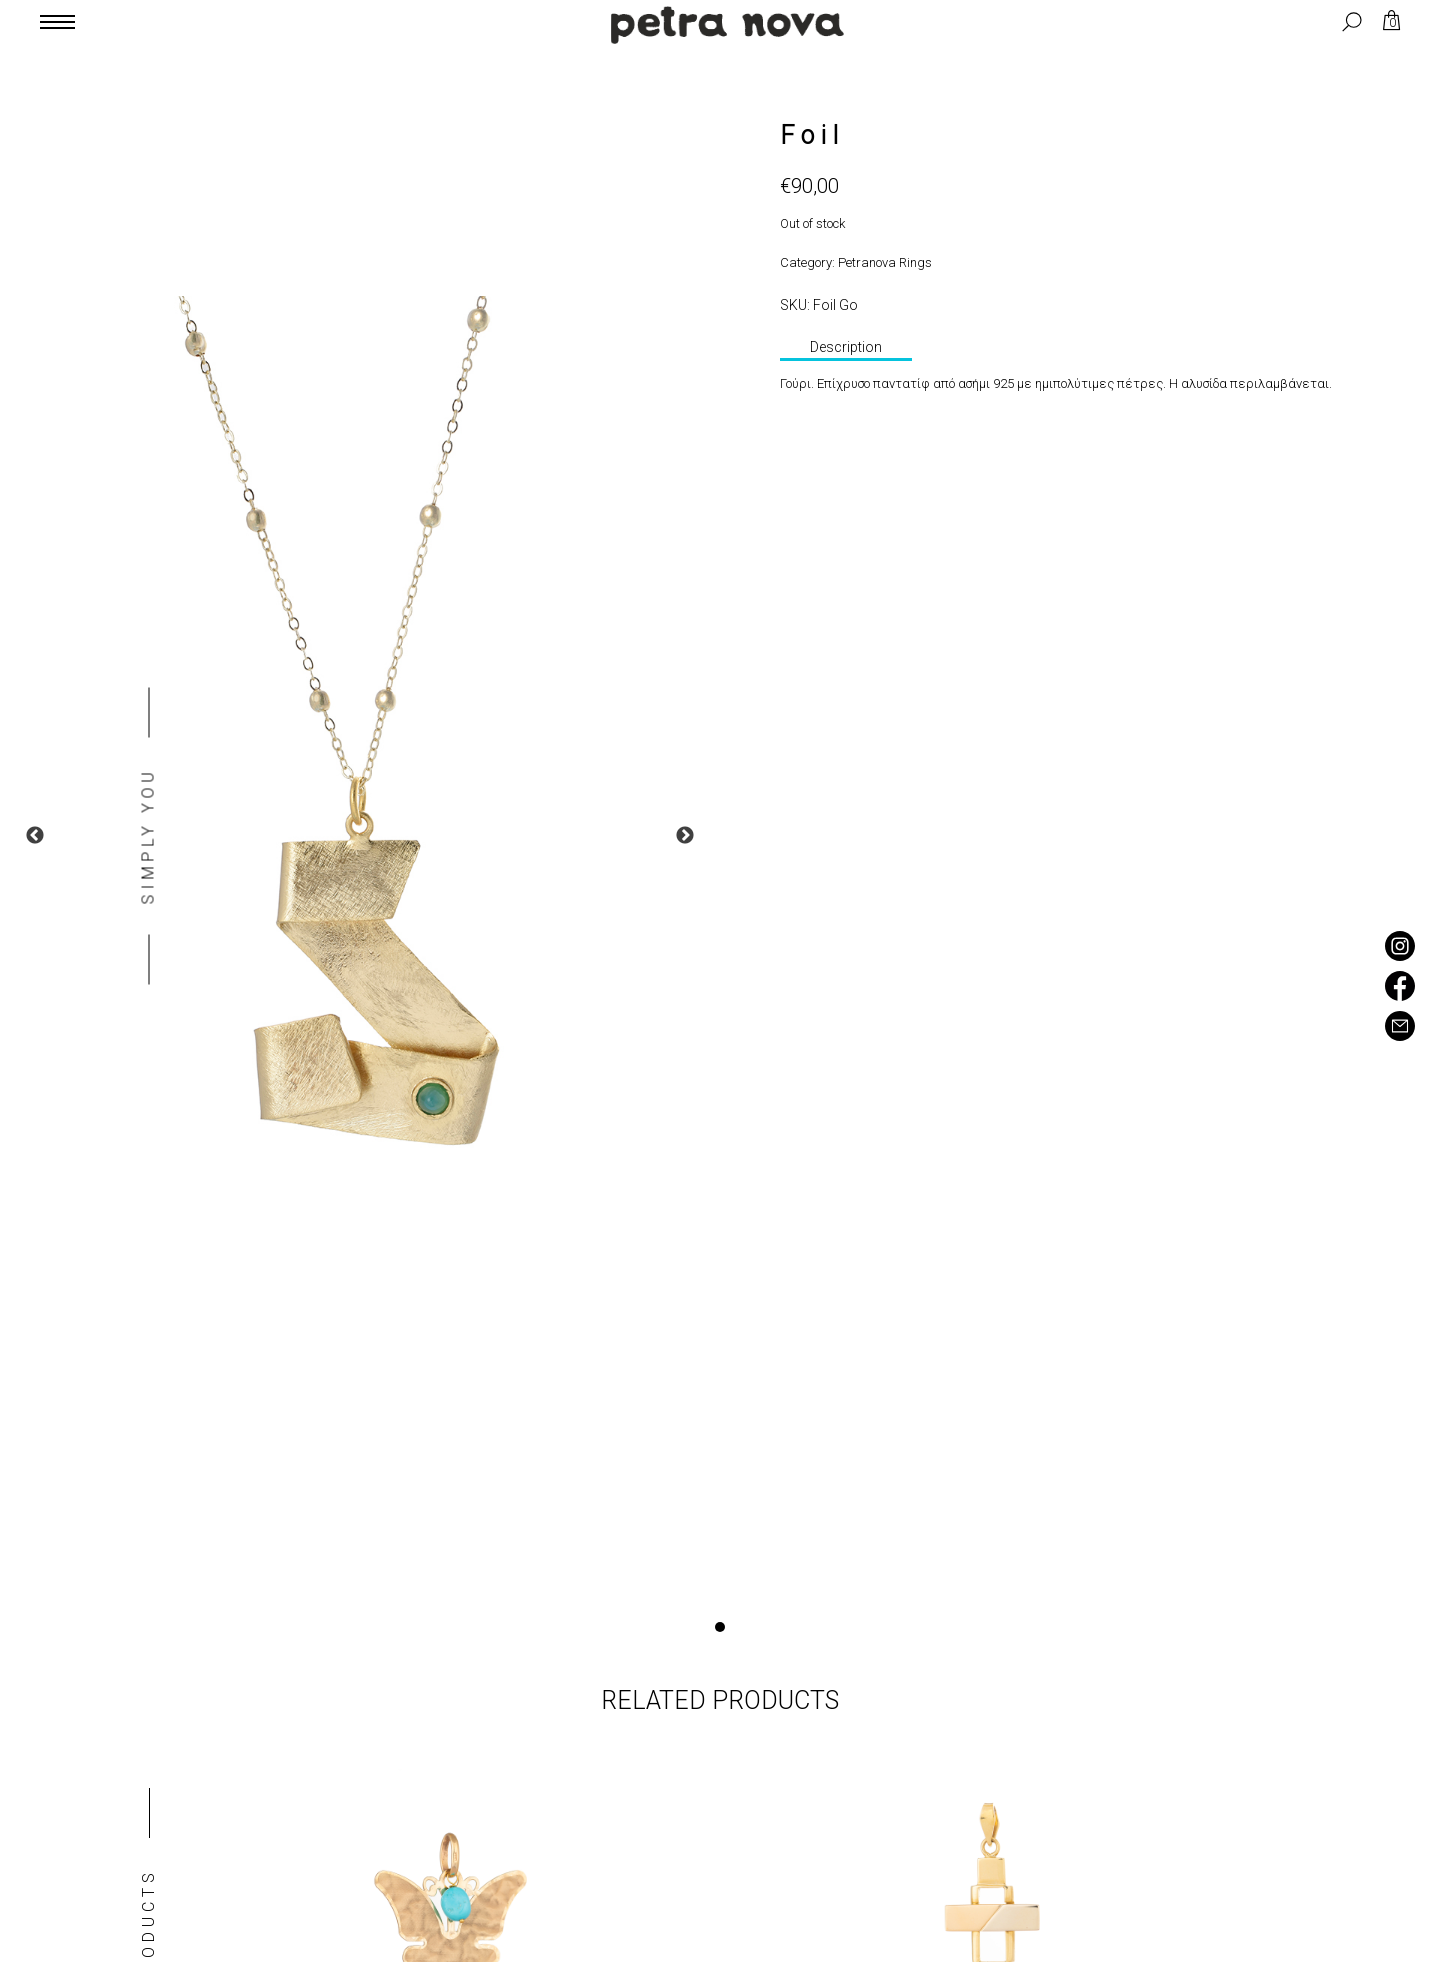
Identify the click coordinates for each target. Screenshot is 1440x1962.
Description (846, 347)
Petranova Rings (885, 262)
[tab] (846, 349)
